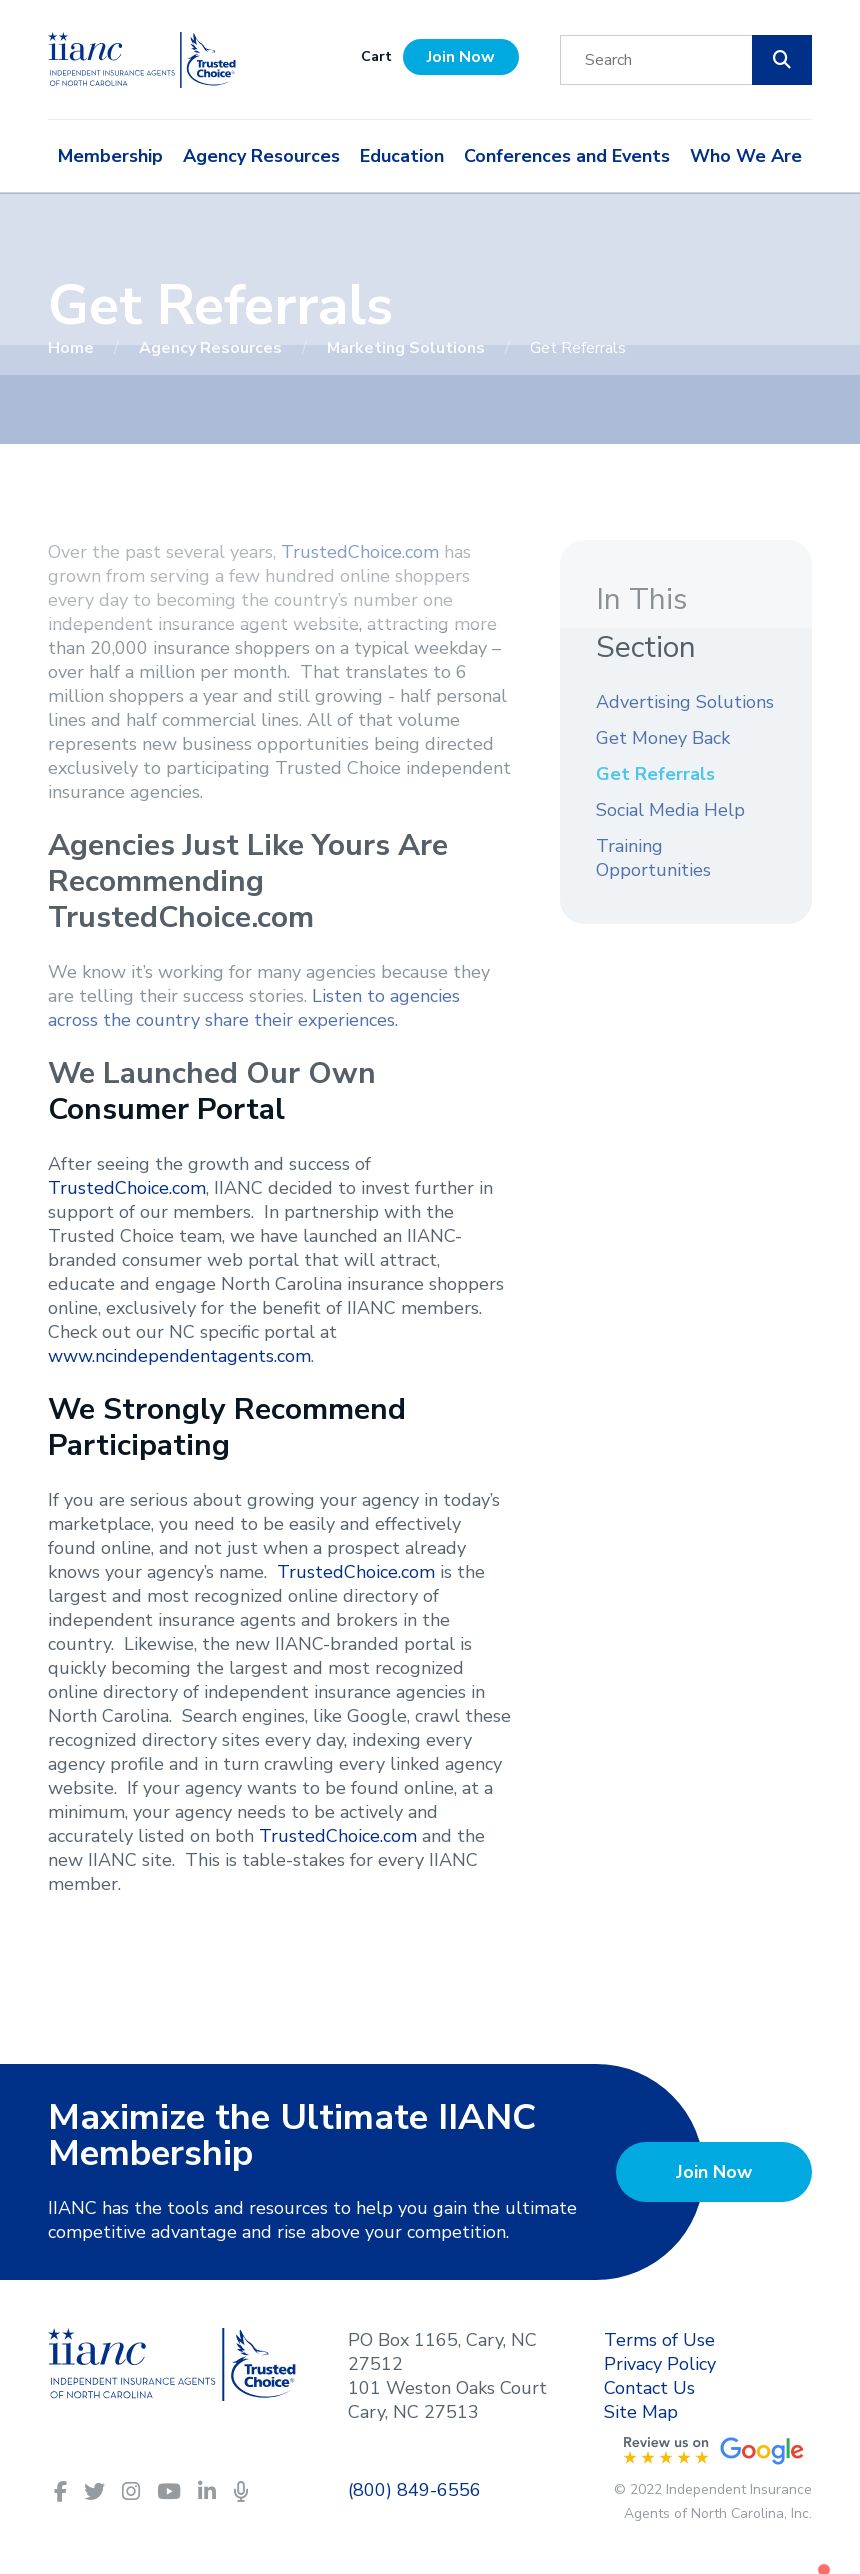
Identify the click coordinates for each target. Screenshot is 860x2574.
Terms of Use (659, 2340)
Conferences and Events (567, 156)
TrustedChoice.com (360, 552)
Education (402, 156)
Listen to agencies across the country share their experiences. (254, 1008)
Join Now (461, 57)
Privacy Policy (660, 2364)
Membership (110, 156)
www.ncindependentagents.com (179, 1356)
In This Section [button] (646, 623)
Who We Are (746, 156)
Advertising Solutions (685, 702)
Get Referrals (655, 774)
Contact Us (649, 2388)
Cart (376, 56)
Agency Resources (261, 156)
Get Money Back (663, 738)
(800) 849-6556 (414, 2490)
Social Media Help (670, 810)
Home (73, 348)
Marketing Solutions (408, 348)
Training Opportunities (653, 858)
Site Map (641, 2412)
